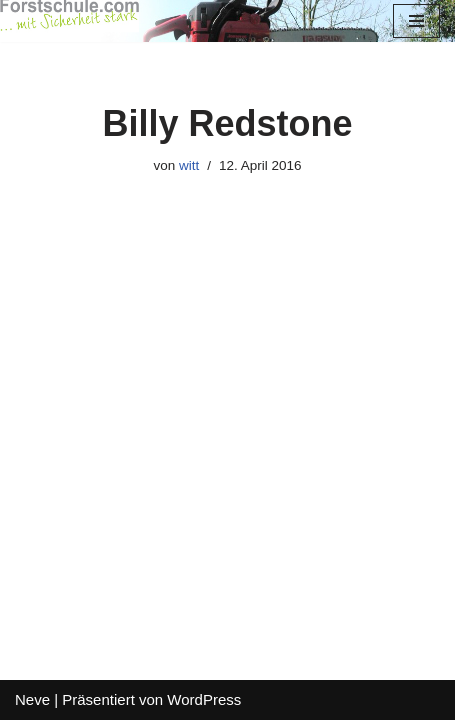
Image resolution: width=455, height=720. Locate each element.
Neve (32, 699)
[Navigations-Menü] (416, 21)
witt (189, 165)
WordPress (204, 699)
